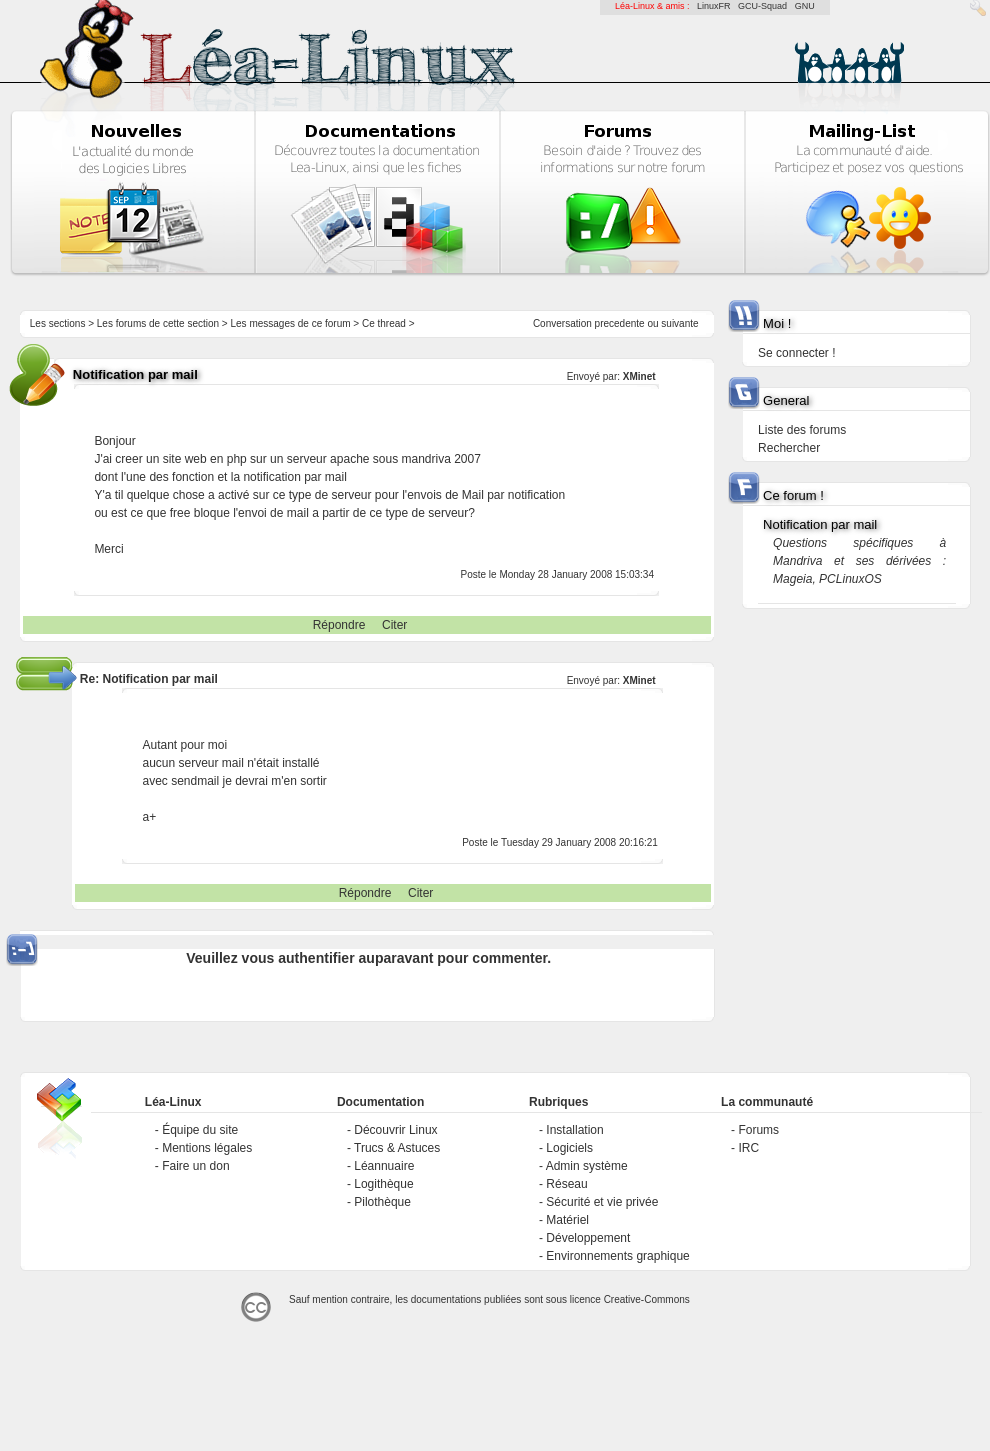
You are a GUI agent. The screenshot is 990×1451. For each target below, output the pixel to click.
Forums (758, 1130)
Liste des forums (802, 430)
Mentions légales (207, 1148)
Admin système (587, 1166)
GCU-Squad (762, 6)
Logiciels (569, 1148)
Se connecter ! (796, 353)
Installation (574, 1130)
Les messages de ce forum (291, 323)
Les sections (58, 323)
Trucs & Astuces (397, 1148)
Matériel (567, 1220)
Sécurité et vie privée (602, 1202)
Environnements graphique (617, 1256)
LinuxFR (714, 6)
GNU (805, 6)
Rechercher (789, 448)
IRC (748, 1148)
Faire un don (195, 1166)
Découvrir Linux (395, 1130)
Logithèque (383, 1184)
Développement (588, 1238)
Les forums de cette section (158, 323)
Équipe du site (200, 1130)
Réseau (566, 1184)
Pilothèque (382, 1202)
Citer (394, 625)
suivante (679, 323)
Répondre (339, 625)
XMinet (639, 376)
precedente (620, 323)
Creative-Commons (647, 1299)
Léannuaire (384, 1166)
